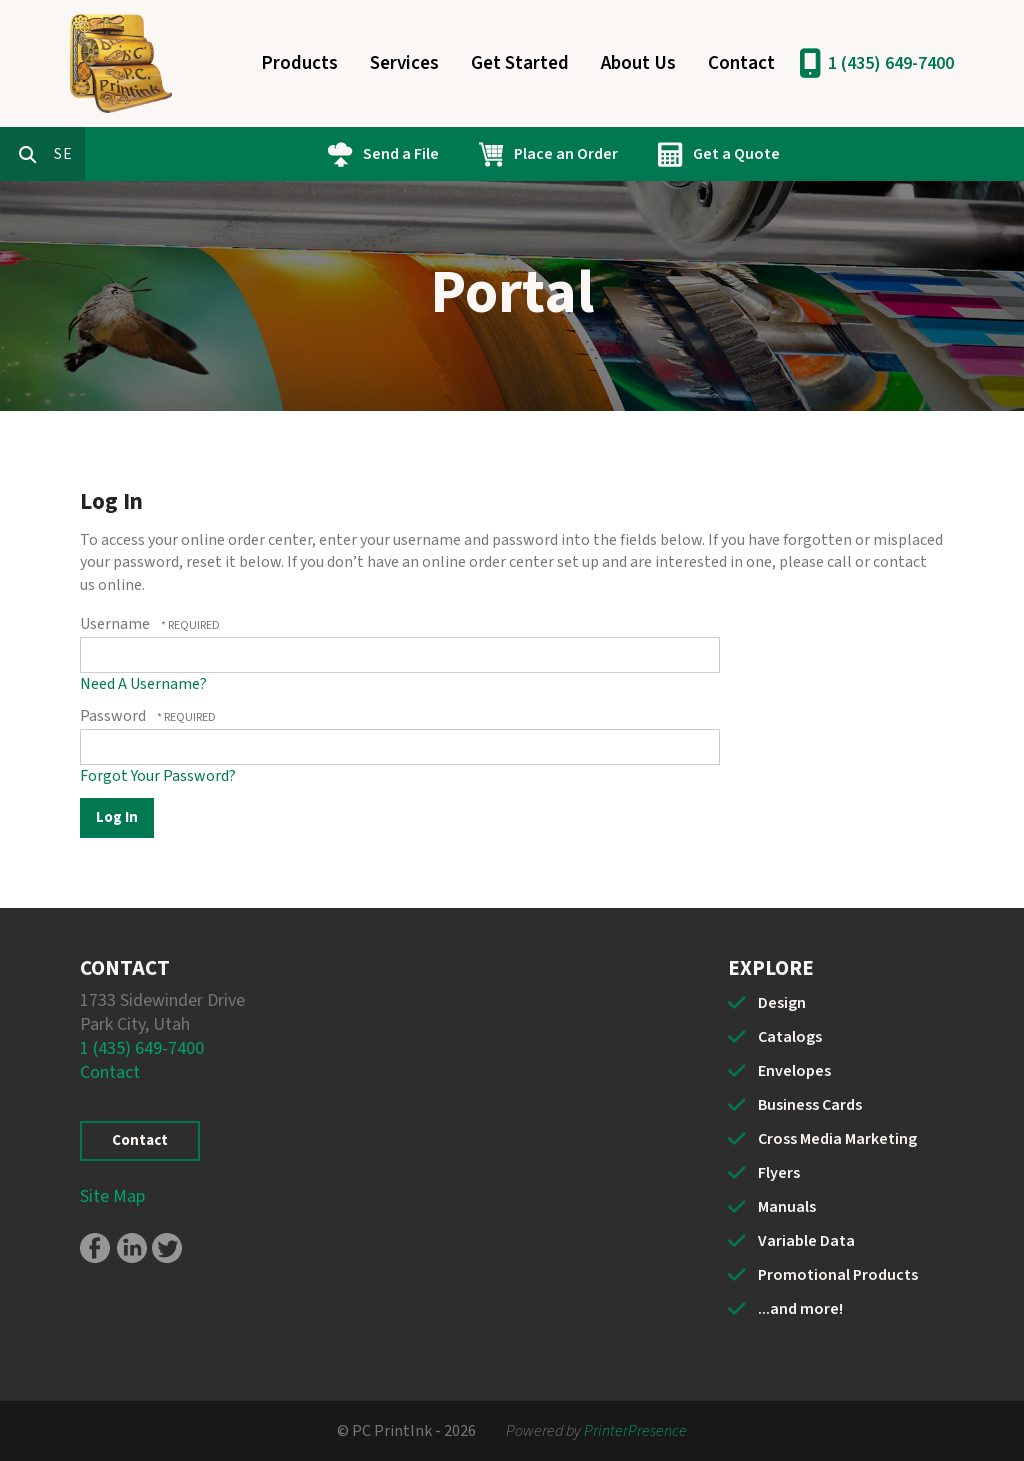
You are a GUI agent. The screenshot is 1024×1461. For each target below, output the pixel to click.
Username (115, 624)
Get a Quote (821, 154)
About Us (638, 63)
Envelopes (794, 1071)
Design (782, 1003)
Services (404, 63)
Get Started (520, 63)
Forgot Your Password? (158, 776)
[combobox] (154, 154)
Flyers (779, 1173)
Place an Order (651, 154)
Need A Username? (143, 684)
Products (299, 63)
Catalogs (790, 1037)
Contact (741, 63)
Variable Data (806, 1241)
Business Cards (810, 1105)
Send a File (486, 154)
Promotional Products (838, 1275)
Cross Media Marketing (837, 1139)
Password (113, 716)
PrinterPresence (635, 1431)
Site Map (112, 1196)
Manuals (787, 1207)
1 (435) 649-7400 (891, 63)
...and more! (800, 1309)
